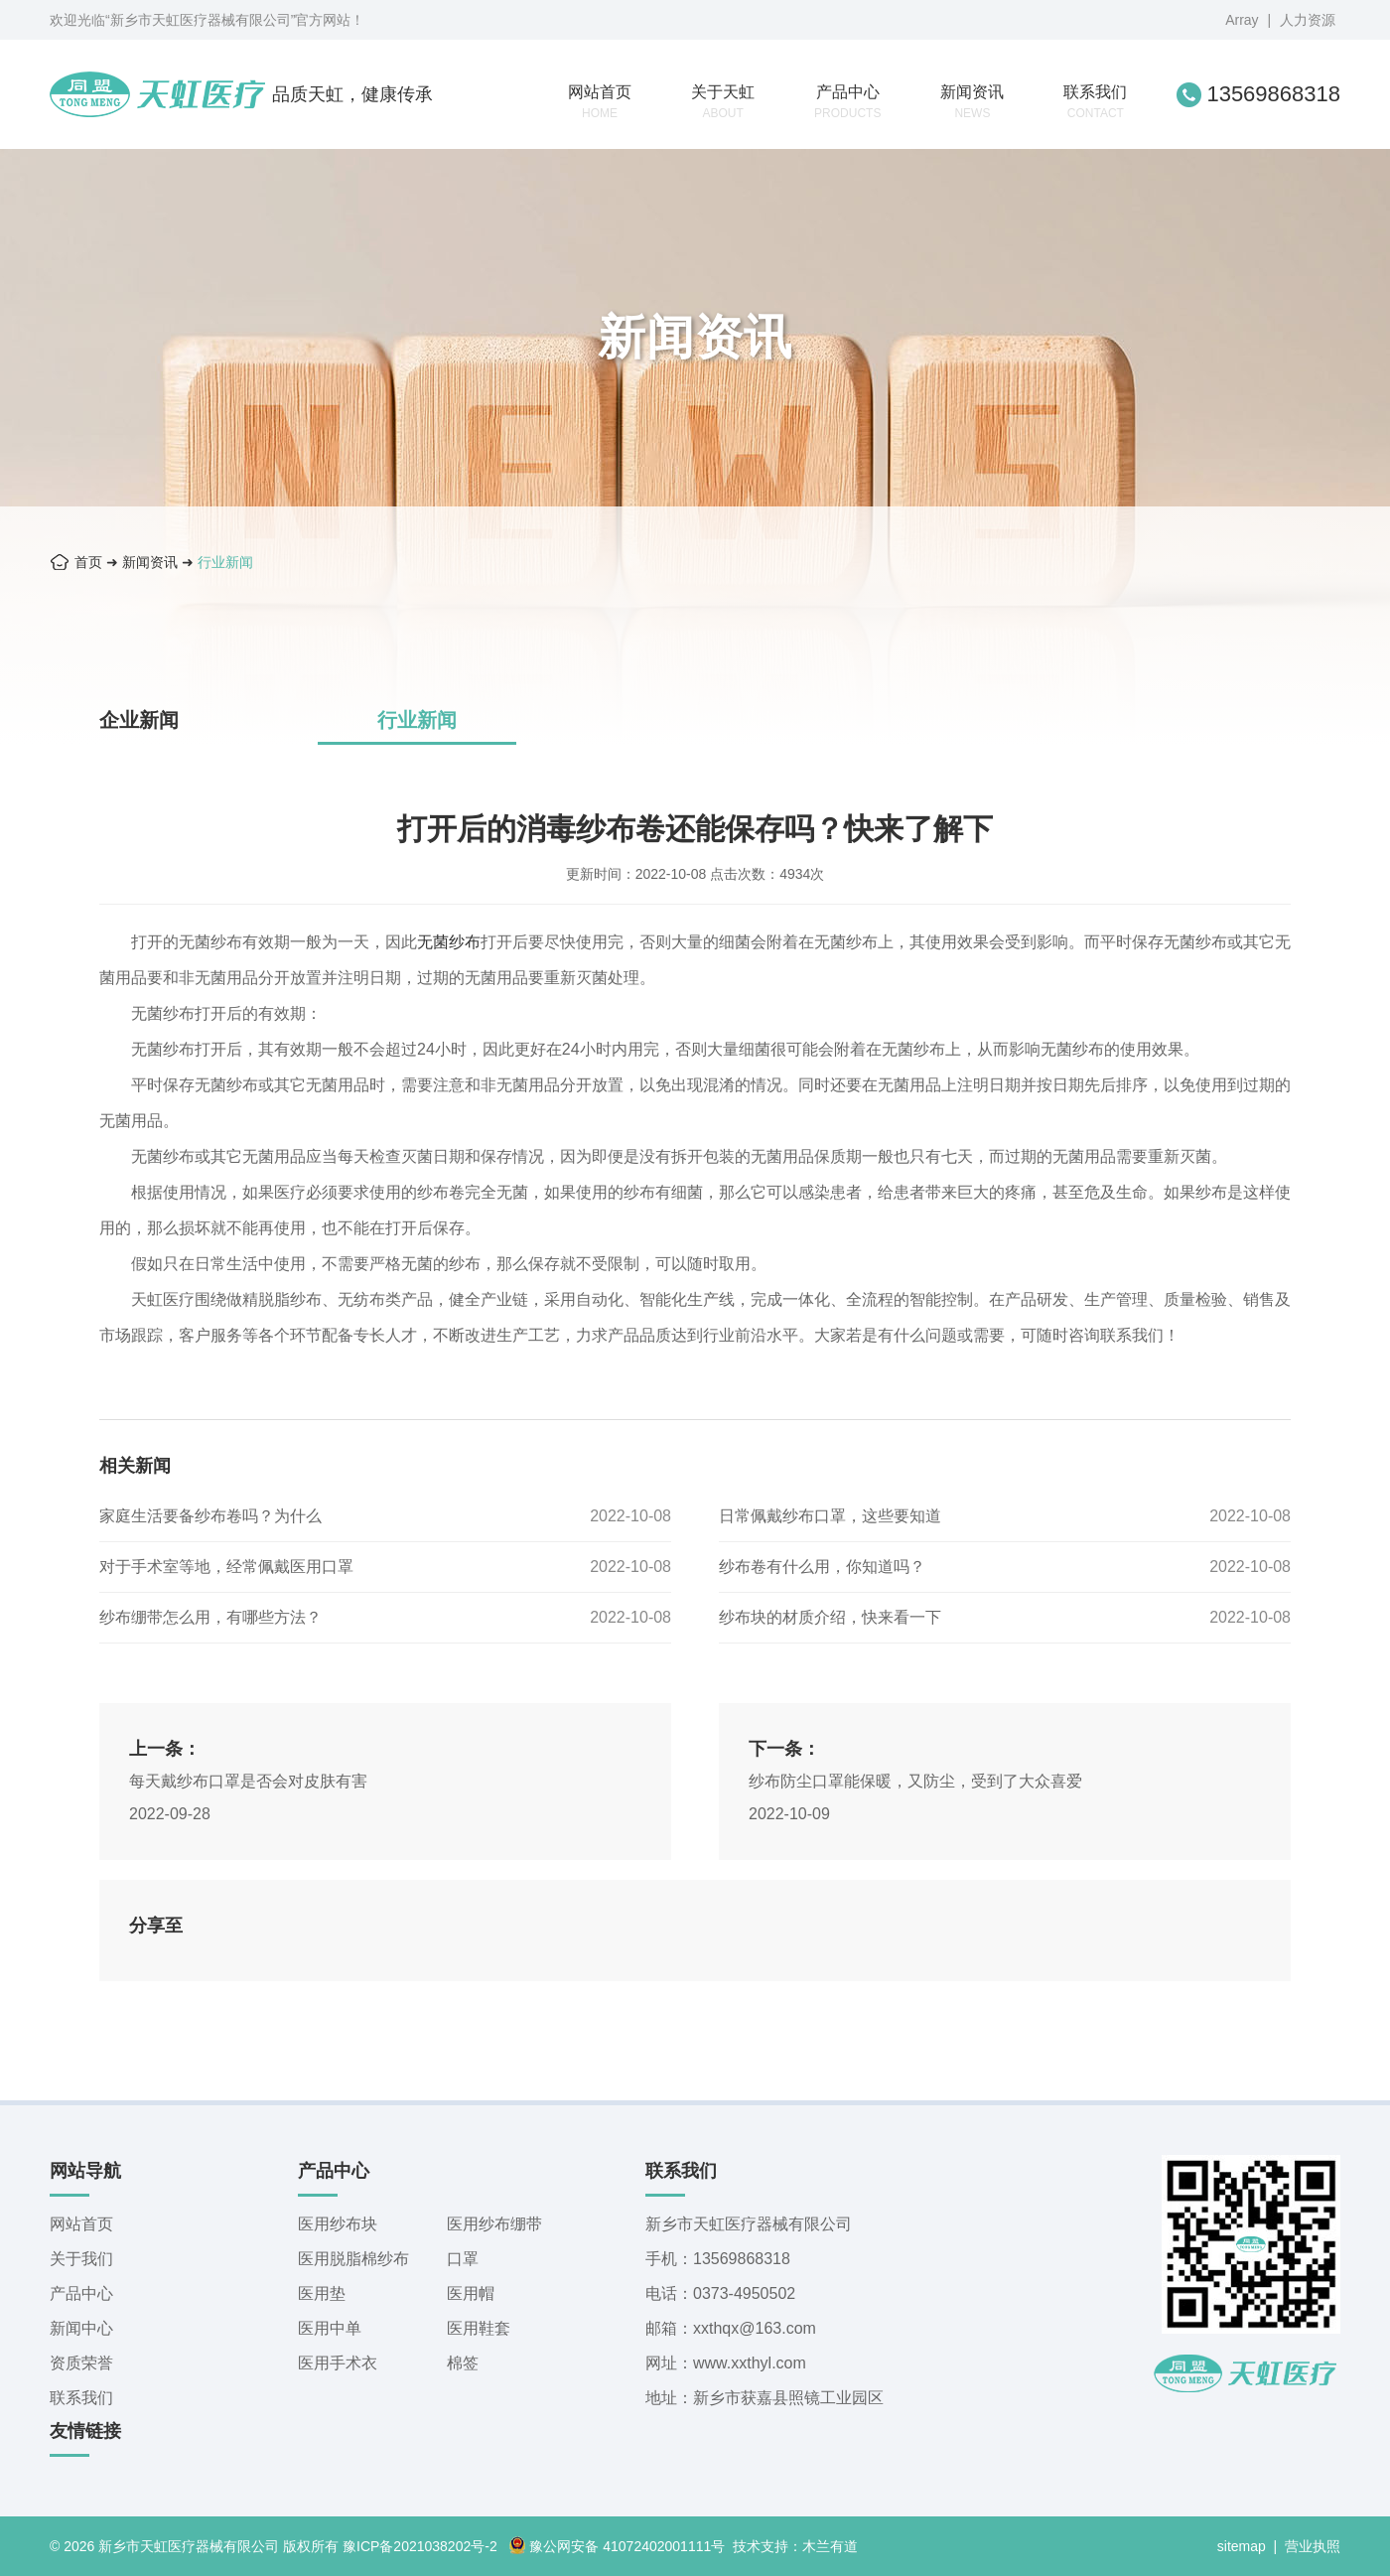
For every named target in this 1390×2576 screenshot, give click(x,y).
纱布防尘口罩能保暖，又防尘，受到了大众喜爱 (915, 1781)
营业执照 (1312, 2546)
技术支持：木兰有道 (795, 2546)
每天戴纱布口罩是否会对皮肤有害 (248, 1781)
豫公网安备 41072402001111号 (616, 2546)
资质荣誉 (81, 2363)
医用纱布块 (337, 2224)
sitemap (1241, 2546)
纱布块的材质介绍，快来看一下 (830, 1617)
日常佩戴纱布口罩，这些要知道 (830, 1515)
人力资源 (1307, 20)
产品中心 (847, 101)
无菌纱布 (449, 941)
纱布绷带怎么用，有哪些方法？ (210, 1617)
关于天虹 (723, 101)
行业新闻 (225, 562)
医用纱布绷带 (494, 2224)
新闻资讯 (972, 101)
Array (1241, 20)
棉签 (463, 2363)
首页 (88, 562)
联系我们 (1095, 101)
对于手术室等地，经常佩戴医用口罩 (226, 1566)
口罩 (463, 2258)
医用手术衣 (337, 2363)
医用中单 (329, 2328)
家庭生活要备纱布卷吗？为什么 (210, 1515)
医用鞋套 (478, 2328)
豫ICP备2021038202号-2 (420, 2546)
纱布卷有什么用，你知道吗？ (822, 1566)
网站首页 (599, 101)
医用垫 (322, 2293)
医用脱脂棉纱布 (353, 2258)
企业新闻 (139, 720)
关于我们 (81, 2258)
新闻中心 (81, 2328)
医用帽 (470, 2293)
